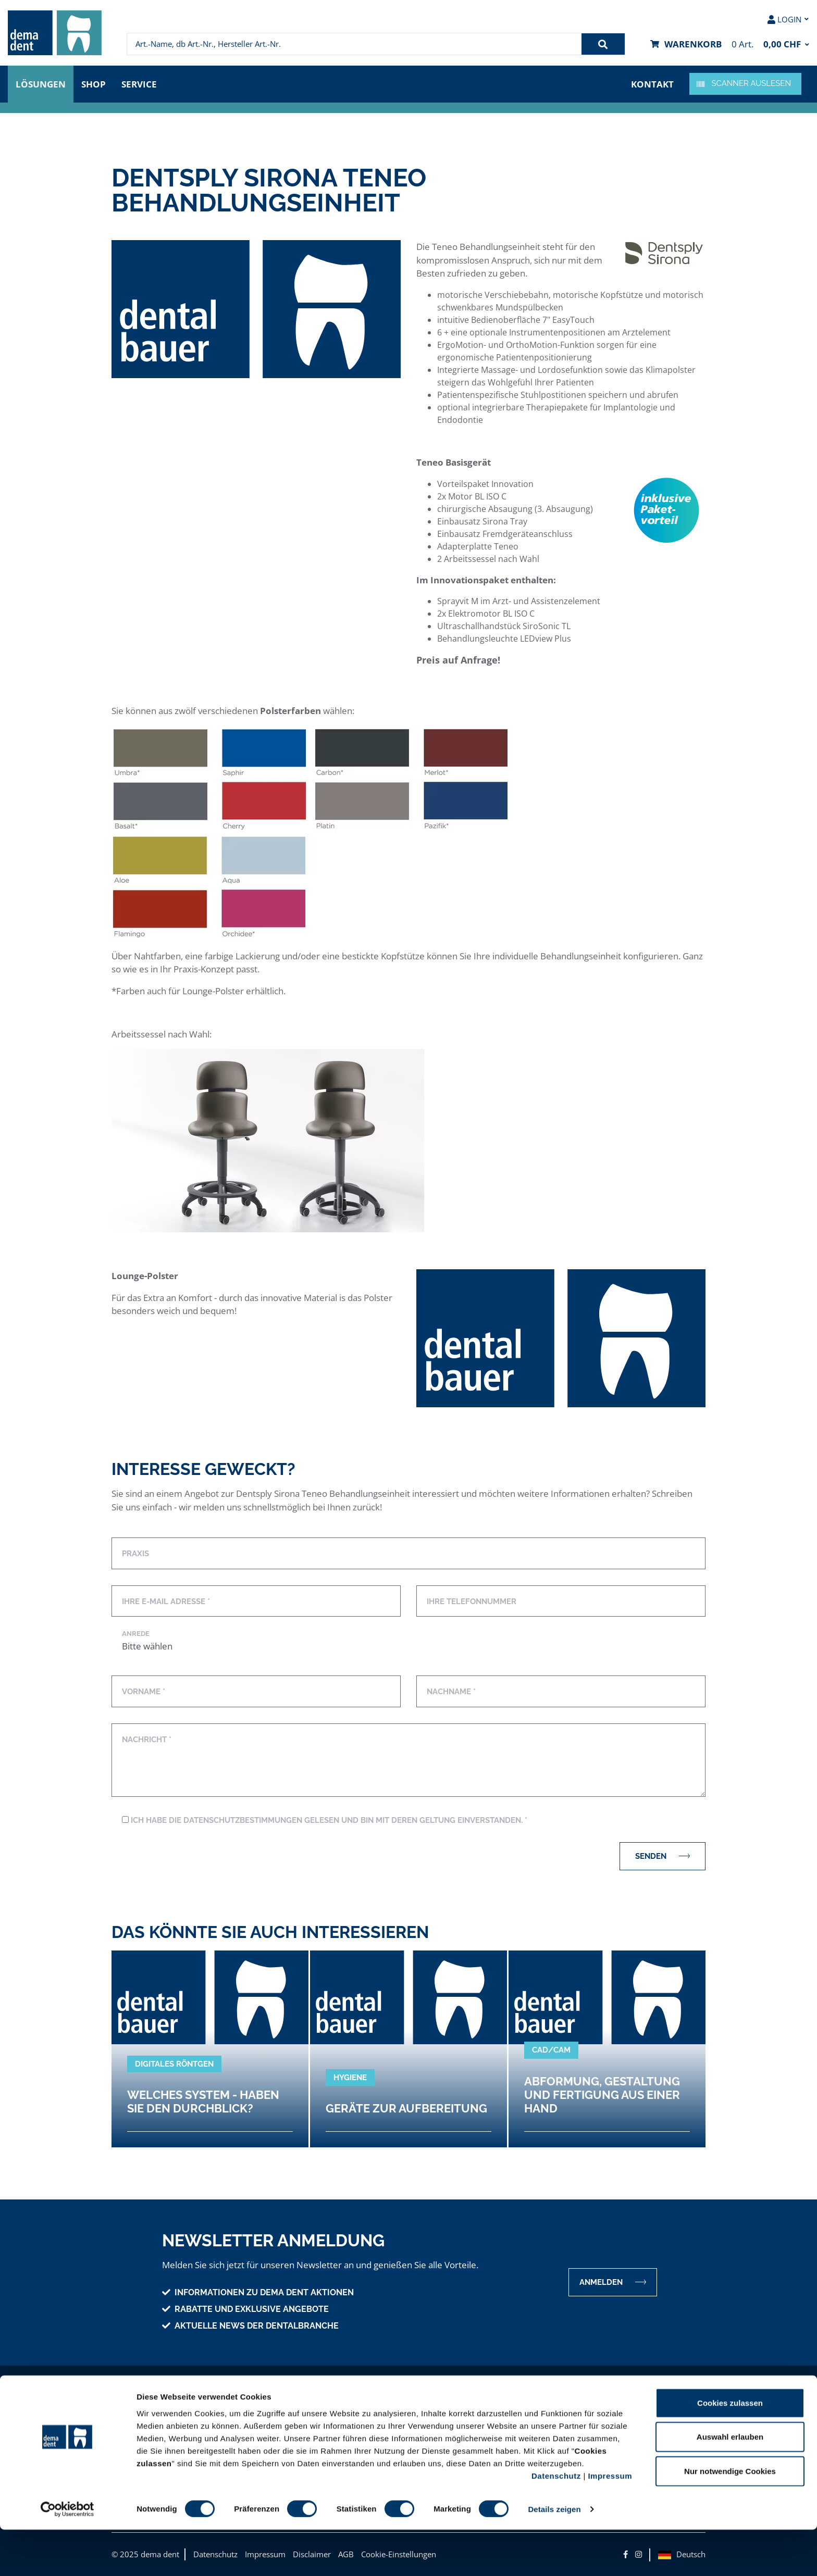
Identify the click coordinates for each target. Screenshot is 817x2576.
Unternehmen (148, 2402)
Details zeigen (554, 2555)
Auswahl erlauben (730, 2483)
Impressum (610, 2521)
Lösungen (41, 84)
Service (139, 84)
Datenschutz (556, 2521)
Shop (93, 84)
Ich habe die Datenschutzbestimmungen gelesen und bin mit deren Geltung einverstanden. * (324, 1820)
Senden (662, 1855)
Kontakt (652, 84)
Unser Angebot (303, 2402)
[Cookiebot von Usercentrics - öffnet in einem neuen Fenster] (67, 2556)
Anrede (136, 1633)
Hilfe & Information (467, 2402)
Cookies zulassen (730, 2448)
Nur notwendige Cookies (730, 2516)
